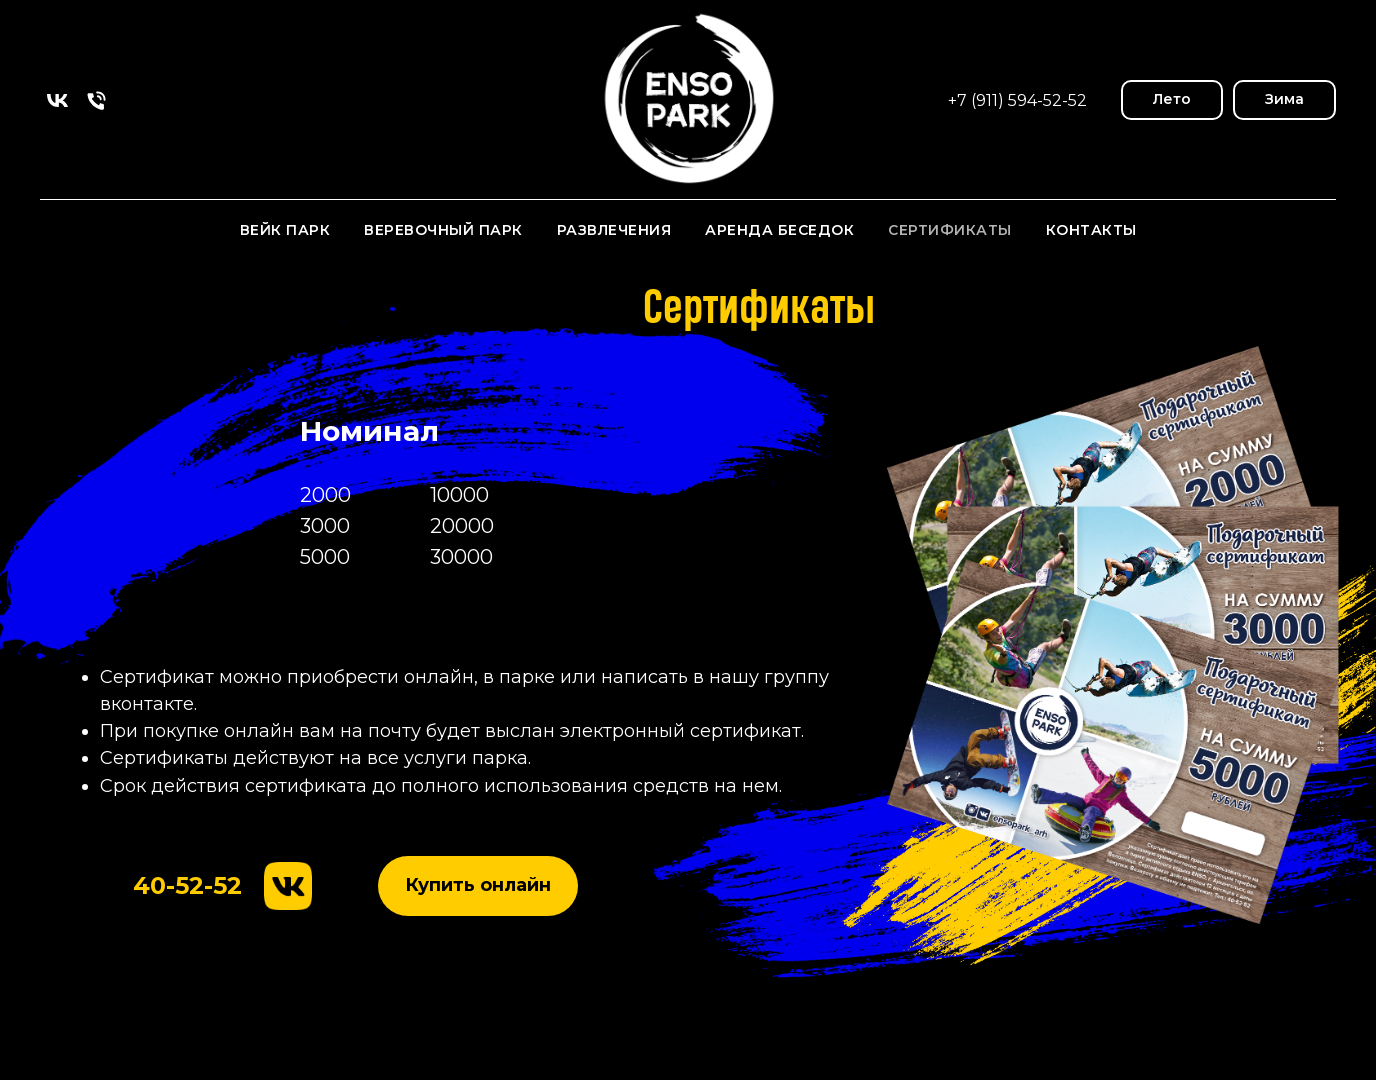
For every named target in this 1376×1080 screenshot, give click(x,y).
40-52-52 (187, 885)
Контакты (1091, 230)
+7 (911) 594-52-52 (1017, 100)
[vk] (57, 100)
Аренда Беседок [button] (779, 230)
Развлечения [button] (614, 230)
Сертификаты (950, 230)
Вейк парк (285, 230)
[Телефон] (96, 100)
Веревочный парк (443, 230)
